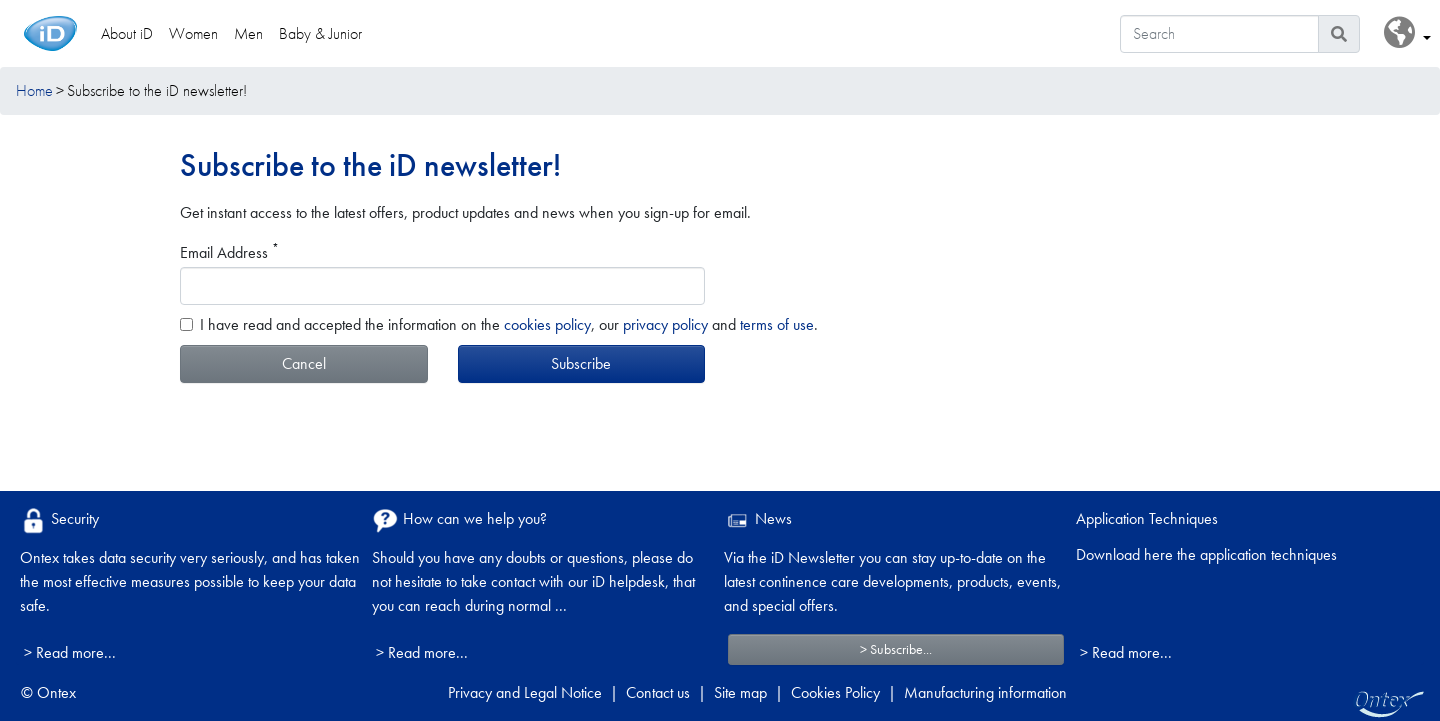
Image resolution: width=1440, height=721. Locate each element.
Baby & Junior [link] (320, 33)
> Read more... (70, 652)
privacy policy (665, 324)
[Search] (1219, 34)
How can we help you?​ (459, 520)
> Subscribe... (896, 649)
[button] (1407, 33)
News (758, 520)
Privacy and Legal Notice (525, 692)
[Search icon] (1339, 34)
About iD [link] (127, 33)
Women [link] (193, 33)
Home (34, 90)
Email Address (229, 252)
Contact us (658, 692)
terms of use (777, 324)
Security (59, 520)
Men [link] (248, 33)
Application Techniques (1147, 518)
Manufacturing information (985, 692)
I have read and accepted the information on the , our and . (509, 324)
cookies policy (547, 324)
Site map (740, 692)
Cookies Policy (835, 692)
